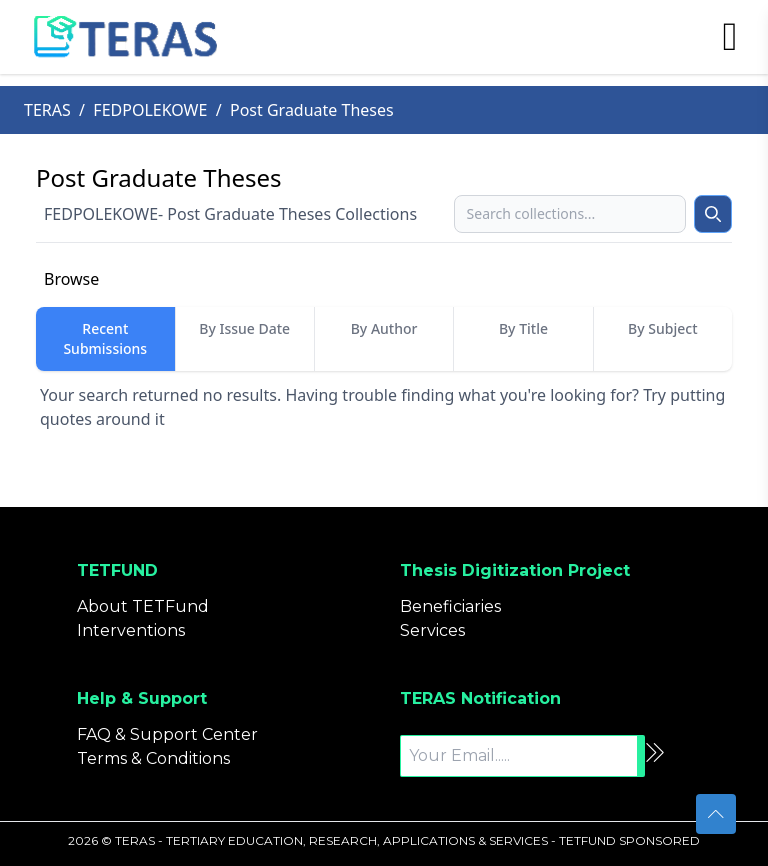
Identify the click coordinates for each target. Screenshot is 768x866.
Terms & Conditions (153, 758)
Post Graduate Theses (312, 110)
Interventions (131, 630)
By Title (523, 328)
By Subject (662, 328)
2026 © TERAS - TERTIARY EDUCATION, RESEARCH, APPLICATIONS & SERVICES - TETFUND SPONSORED (384, 840)
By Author (384, 328)
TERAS (47, 110)
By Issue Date (244, 328)
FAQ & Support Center (167, 734)
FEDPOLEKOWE (150, 110)
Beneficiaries (450, 606)
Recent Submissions (105, 338)
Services (432, 630)
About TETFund (143, 606)
